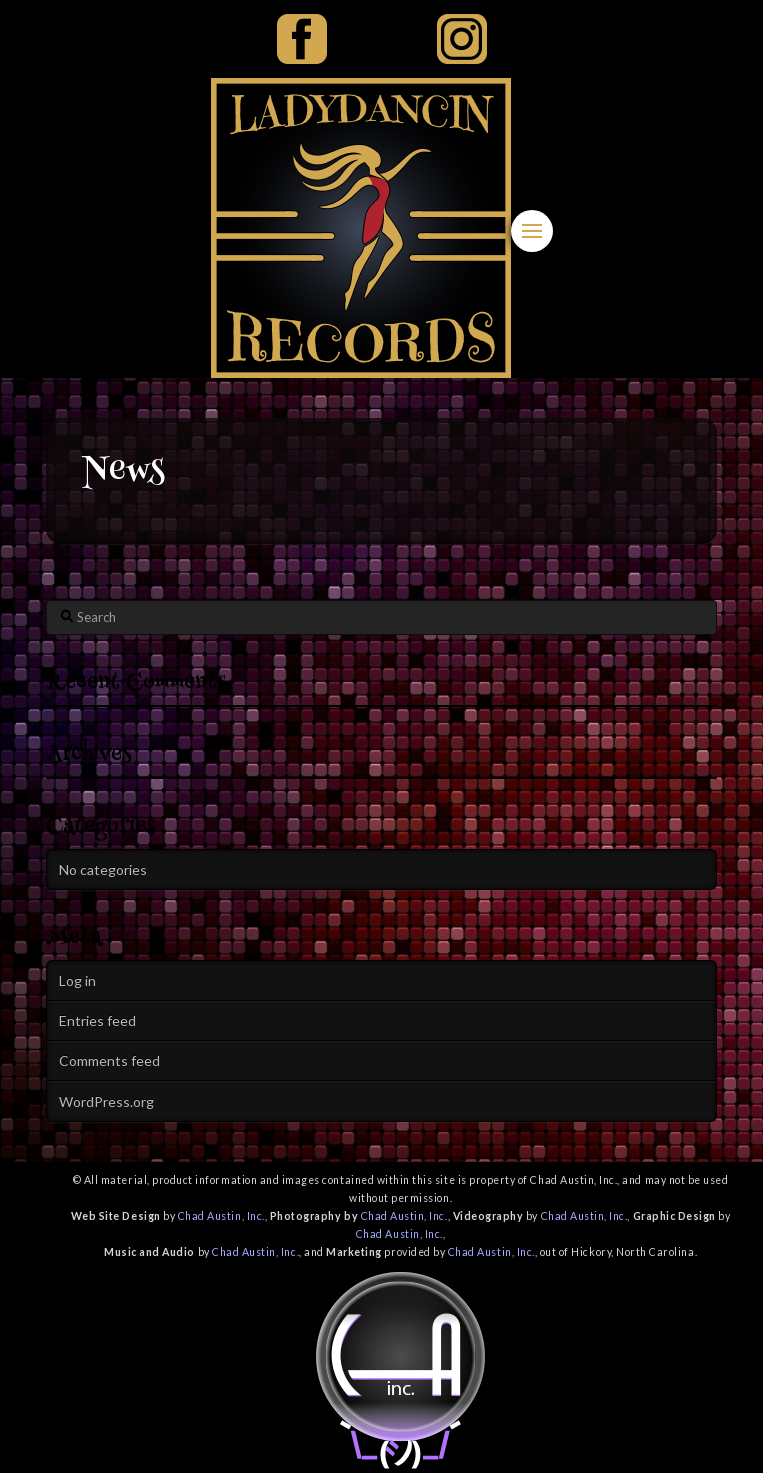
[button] (532, 231)
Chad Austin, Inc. (221, 1216)
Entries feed (97, 1020)
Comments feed (109, 1060)
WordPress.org (106, 1101)
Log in (77, 980)
